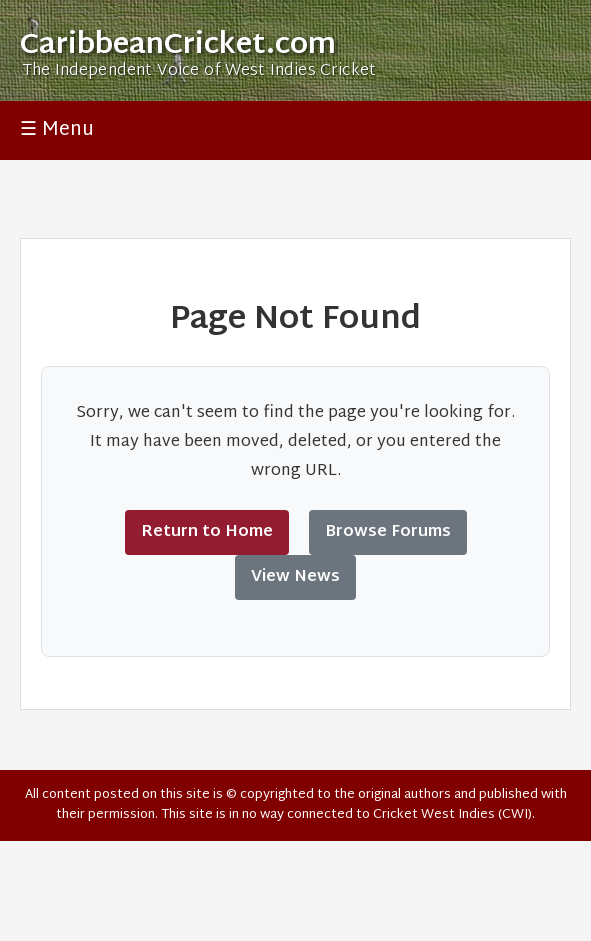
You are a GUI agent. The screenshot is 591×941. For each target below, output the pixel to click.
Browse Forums (388, 532)
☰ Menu (57, 130)
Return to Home (207, 532)
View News (295, 577)
